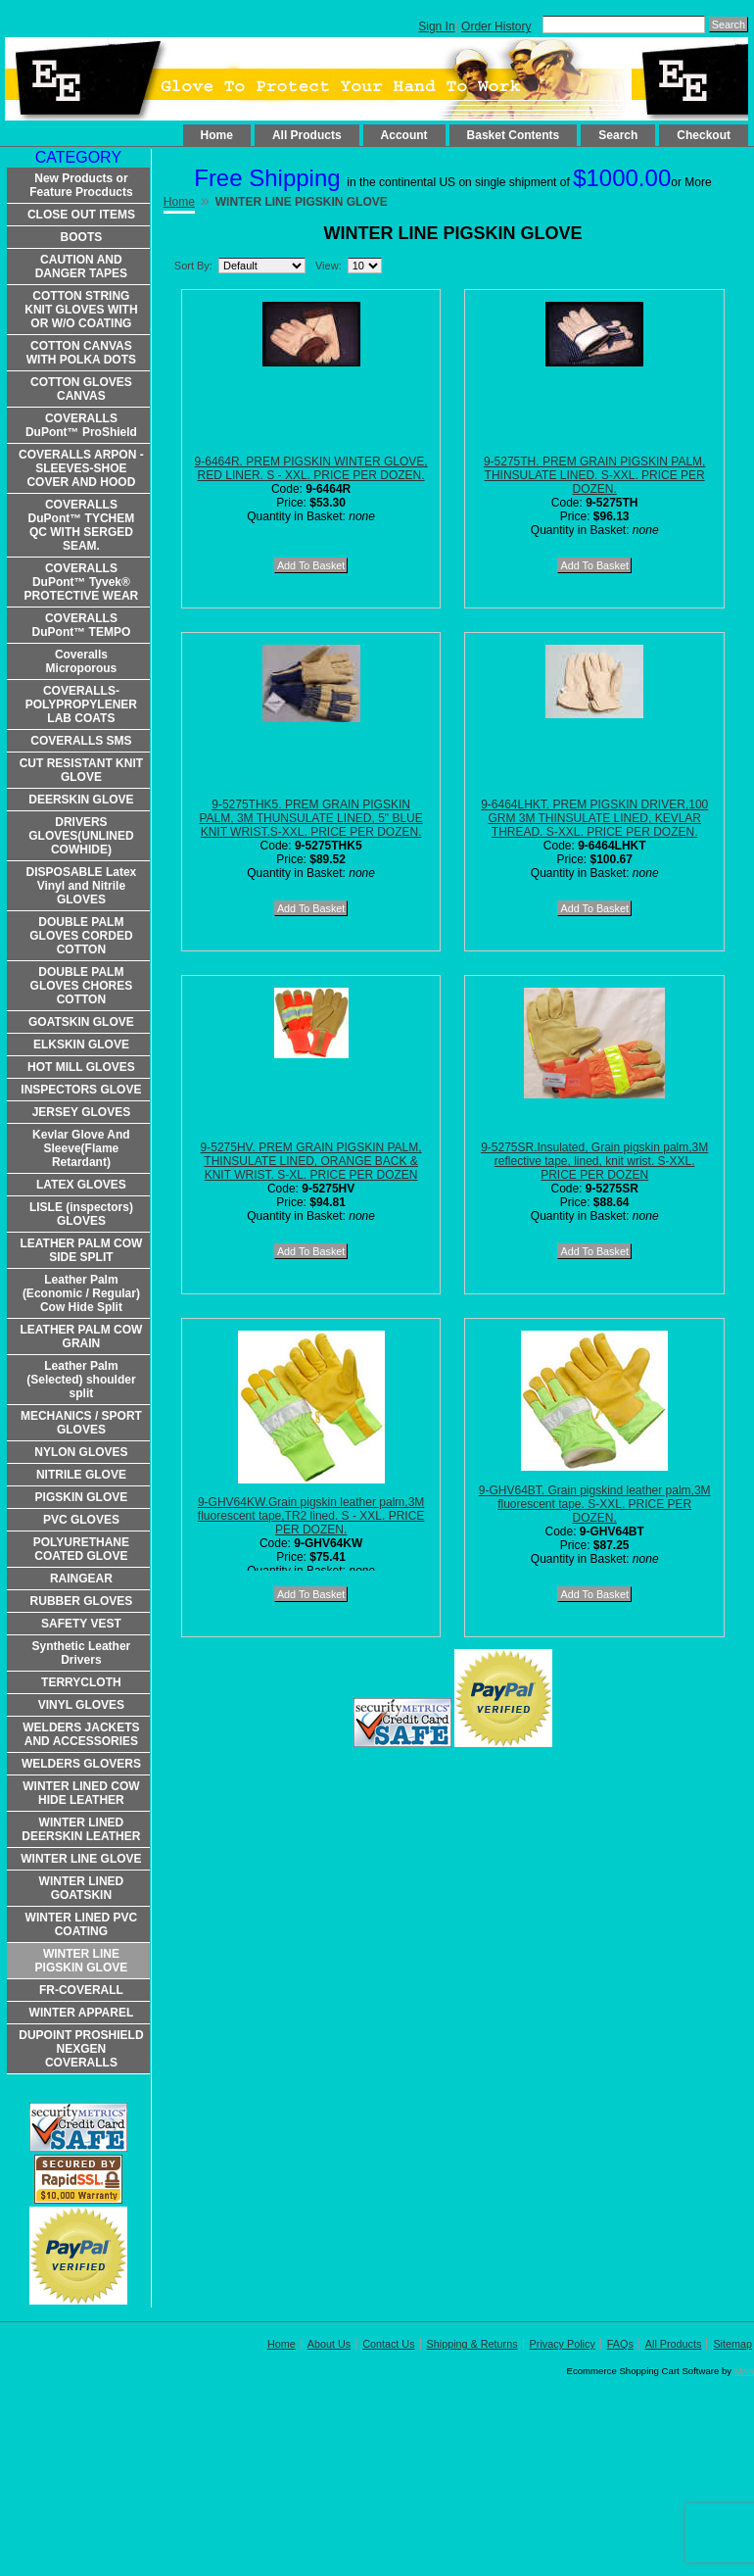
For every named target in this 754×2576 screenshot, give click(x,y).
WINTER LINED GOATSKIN (81, 1888)
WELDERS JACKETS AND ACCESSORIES (81, 1734)
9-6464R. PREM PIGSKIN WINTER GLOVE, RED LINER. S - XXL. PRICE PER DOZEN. (311, 468)
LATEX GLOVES (81, 1184)
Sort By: (193, 265)
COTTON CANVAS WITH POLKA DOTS (81, 352)
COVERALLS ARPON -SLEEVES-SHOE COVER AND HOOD (81, 468)
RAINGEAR (81, 1578)
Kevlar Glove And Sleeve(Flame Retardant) (81, 1148)
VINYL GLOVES (81, 1705)
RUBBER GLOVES (81, 1601)
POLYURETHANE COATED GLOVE (81, 1549)
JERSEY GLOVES (81, 1112)
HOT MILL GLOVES (81, 1067)
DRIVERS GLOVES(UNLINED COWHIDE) (80, 835)
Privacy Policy (562, 2344)
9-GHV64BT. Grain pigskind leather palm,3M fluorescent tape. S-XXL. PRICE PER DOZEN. (595, 1504)
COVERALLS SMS (80, 741)
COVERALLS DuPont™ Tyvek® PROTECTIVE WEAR (81, 582)
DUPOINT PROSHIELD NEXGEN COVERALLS (81, 2048)
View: (328, 265)
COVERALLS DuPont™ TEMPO (81, 625)
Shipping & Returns (472, 2344)
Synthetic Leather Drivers (81, 1653)
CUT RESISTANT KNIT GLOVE (81, 770)
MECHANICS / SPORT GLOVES (81, 1422)
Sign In (436, 26)
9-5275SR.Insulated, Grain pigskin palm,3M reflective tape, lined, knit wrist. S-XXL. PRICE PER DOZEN (594, 1161)
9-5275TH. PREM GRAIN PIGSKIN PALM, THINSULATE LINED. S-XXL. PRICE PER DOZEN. (595, 475)
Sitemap (732, 2344)
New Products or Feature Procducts (80, 185)
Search (617, 135)
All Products (307, 135)
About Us (329, 2344)
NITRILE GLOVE (81, 1475)
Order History (496, 26)
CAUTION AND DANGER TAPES (81, 266)
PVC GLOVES (81, 1520)
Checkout (703, 135)
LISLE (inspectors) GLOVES (81, 1214)
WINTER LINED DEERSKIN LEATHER (81, 1829)
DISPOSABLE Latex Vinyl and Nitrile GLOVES (81, 885)
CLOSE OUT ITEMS (81, 214)
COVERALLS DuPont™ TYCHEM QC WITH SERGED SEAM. (81, 525)
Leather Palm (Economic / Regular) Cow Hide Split (81, 1293)
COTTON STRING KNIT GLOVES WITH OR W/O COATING (80, 309)
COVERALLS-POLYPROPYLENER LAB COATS (81, 704)
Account (404, 135)
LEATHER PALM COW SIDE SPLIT (81, 1250)
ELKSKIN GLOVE (81, 1044)
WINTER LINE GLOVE (81, 1859)
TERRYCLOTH (81, 1682)
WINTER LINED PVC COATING (81, 1924)
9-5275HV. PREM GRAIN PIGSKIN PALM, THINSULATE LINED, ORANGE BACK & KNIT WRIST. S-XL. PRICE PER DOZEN (311, 1161)
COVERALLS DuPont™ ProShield (81, 425)
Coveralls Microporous (82, 661)
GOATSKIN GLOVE (81, 1022)
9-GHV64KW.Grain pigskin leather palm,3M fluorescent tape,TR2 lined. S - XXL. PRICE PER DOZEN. (311, 1515)
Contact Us (388, 2344)
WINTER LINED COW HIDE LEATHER (81, 1793)
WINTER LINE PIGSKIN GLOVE (81, 1960)
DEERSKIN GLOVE (80, 799)
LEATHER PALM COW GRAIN (81, 1336)
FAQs (620, 2344)
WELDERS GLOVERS (81, 1764)
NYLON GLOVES (80, 1452)
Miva (744, 2370)
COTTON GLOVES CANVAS (81, 389)
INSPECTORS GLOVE (81, 1089)
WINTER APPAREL (81, 2012)
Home (217, 135)
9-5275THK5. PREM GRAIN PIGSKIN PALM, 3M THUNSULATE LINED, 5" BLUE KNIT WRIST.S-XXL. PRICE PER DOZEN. (310, 818)
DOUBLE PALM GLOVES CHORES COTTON (81, 985)
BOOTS (82, 237)
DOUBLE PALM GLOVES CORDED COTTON (80, 935)
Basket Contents (513, 135)
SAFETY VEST (81, 1623)
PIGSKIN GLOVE (81, 1497)
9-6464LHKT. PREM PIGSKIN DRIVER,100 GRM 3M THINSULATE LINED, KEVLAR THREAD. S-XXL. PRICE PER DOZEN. (594, 818)
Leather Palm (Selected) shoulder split (80, 1379)
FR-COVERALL (81, 1990)
